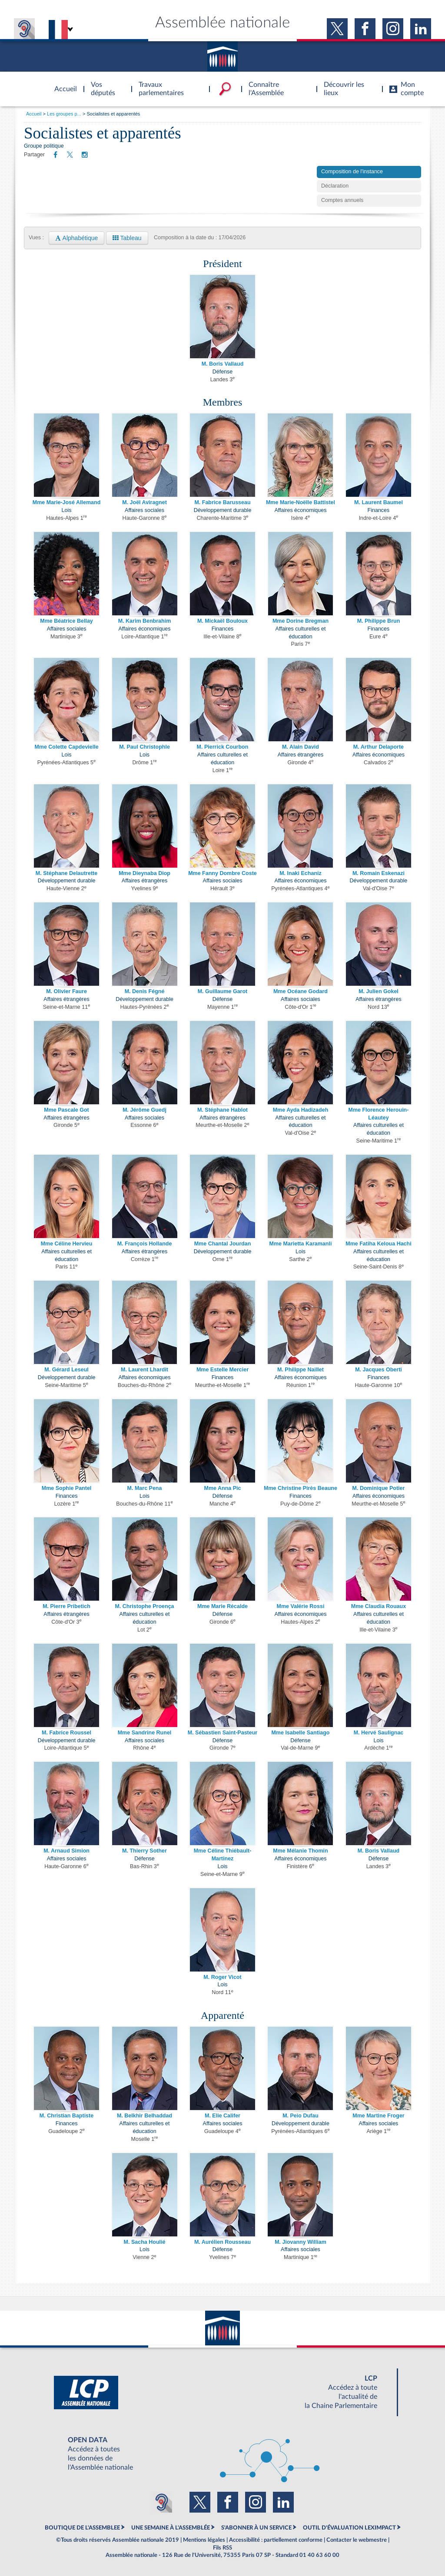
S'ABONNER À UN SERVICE (256, 2527)
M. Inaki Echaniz (300, 873)
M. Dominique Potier (378, 1488)
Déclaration (335, 186)
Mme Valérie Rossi (301, 1606)
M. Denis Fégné (145, 991)
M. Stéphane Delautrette (66, 873)
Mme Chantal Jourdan (222, 1244)
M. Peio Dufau (300, 2116)
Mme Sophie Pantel (67, 1488)
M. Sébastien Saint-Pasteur (222, 1733)
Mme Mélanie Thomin (300, 1851)
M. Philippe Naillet (300, 1370)
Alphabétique (76, 237)
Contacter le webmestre (356, 2540)
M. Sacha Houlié (145, 2242)
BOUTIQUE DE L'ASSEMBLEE (82, 2527)
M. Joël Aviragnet (144, 502)
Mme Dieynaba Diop (144, 873)
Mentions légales (204, 2540)
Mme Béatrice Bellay (66, 621)
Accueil (33, 113)
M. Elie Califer (222, 2116)
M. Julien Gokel (379, 991)
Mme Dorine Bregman (300, 621)
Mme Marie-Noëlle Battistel (300, 502)
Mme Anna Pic (222, 1488)
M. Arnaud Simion (66, 1851)
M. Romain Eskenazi (378, 873)
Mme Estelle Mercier (222, 1370)
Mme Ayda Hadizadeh (301, 1110)
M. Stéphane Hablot (222, 1110)
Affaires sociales (144, 510)
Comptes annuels (342, 200)
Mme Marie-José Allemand (67, 502)
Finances (379, 510)
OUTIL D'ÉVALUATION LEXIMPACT (349, 2527)
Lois (67, 510)
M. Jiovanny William (300, 2242)
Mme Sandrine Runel (145, 1733)
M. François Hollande (144, 1244)
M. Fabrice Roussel (66, 1733)
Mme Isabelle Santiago (300, 1733)
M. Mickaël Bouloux (222, 621)
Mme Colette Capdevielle (66, 747)
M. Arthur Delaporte (378, 747)
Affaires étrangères (300, 755)
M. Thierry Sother (144, 1851)
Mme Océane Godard (300, 991)
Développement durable (223, 510)
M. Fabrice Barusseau (222, 502)
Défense (223, 372)
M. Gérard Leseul (66, 1370)
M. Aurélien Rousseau (222, 2242)
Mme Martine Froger (378, 2116)
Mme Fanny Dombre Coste (222, 873)
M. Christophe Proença (144, 1606)
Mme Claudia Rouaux (378, 1606)
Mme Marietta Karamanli (300, 1244)
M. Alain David (300, 747)
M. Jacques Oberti (378, 1370)
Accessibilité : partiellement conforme (275, 2540)
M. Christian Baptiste (66, 2116)
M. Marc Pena (144, 1488)
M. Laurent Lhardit (144, 1370)
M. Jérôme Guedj (144, 1110)
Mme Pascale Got (66, 1110)
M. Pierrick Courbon (223, 747)
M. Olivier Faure (66, 991)
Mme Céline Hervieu (67, 1244)
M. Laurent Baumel (378, 502)
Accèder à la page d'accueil (62, 84)
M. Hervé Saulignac (379, 1733)
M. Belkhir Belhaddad (144, 2116)
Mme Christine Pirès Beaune (300, 1488)
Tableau (127, 237)
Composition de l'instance (352, 171)
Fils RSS (222, 2547)
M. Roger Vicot (222, 1977)
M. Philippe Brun (378, 621)
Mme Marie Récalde (222, 1606)
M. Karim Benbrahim (144, 621)
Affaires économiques (300, 510)
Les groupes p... (64, 113)
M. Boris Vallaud (223, 364)
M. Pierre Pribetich (66, 1606)
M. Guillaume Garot (223, 991)
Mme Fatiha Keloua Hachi (378, 1244)
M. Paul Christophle (144, 747)
